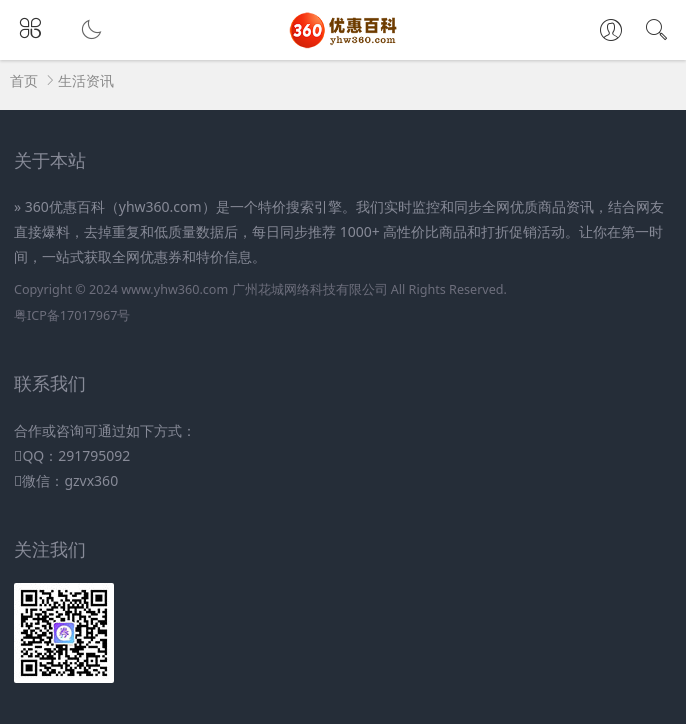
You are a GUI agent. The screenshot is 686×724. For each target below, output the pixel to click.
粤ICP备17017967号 (72, 315)
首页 (24, 80)
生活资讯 (86, 80)
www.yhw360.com (174, 289)
